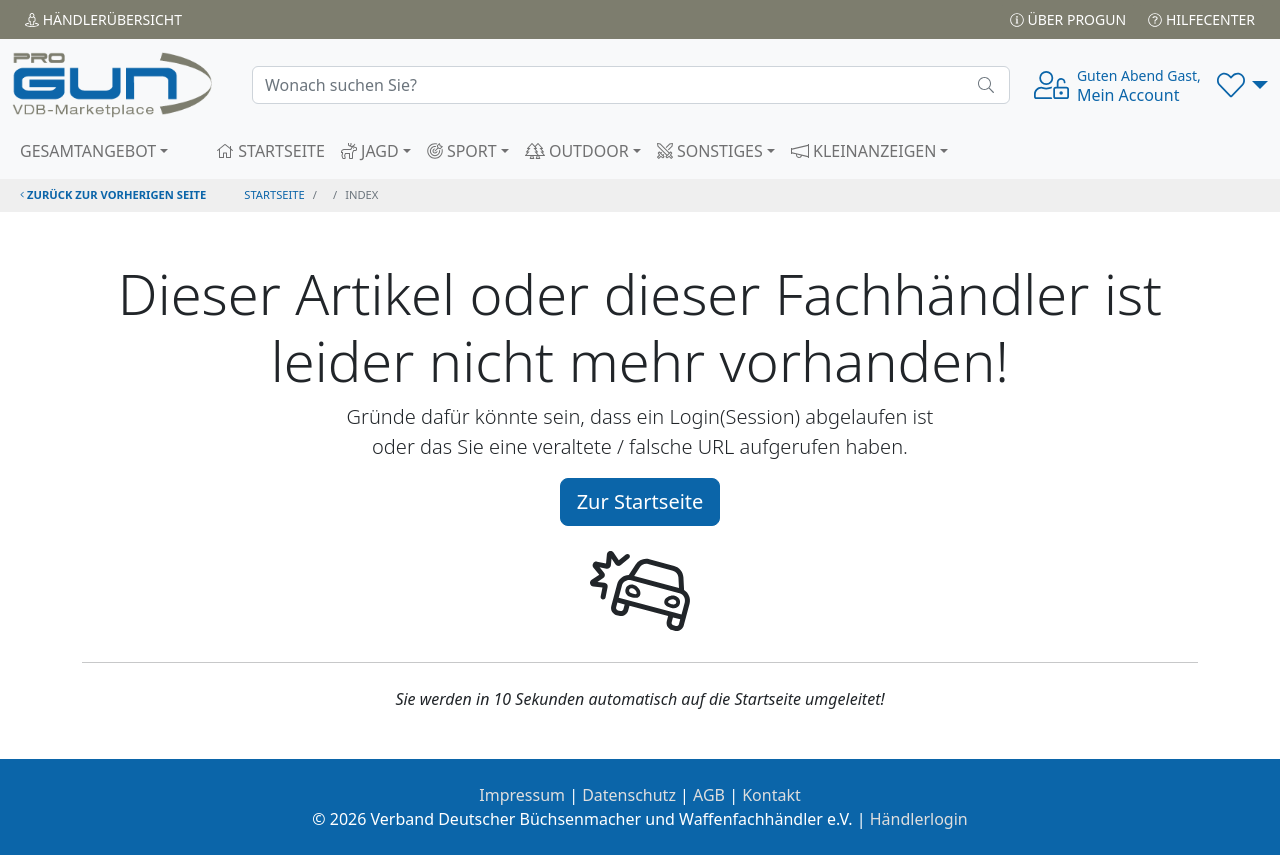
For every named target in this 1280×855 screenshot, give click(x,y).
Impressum (522, 795)
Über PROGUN (1068, 19)
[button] (1242, 85)
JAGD (370, 151)
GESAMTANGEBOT (88, 151)
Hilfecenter (1201, 19)
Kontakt (771, 795)
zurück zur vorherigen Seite (113, 194)
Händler (103, 19)
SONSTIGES (710, 151)
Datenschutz (629, 795)
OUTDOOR (577, 151)
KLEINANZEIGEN (864, 151)
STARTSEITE (270, 151)
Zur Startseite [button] (640, 501)
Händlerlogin (919, 819)
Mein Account (1139, 86)
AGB (709, 795)
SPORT (462, 151)
